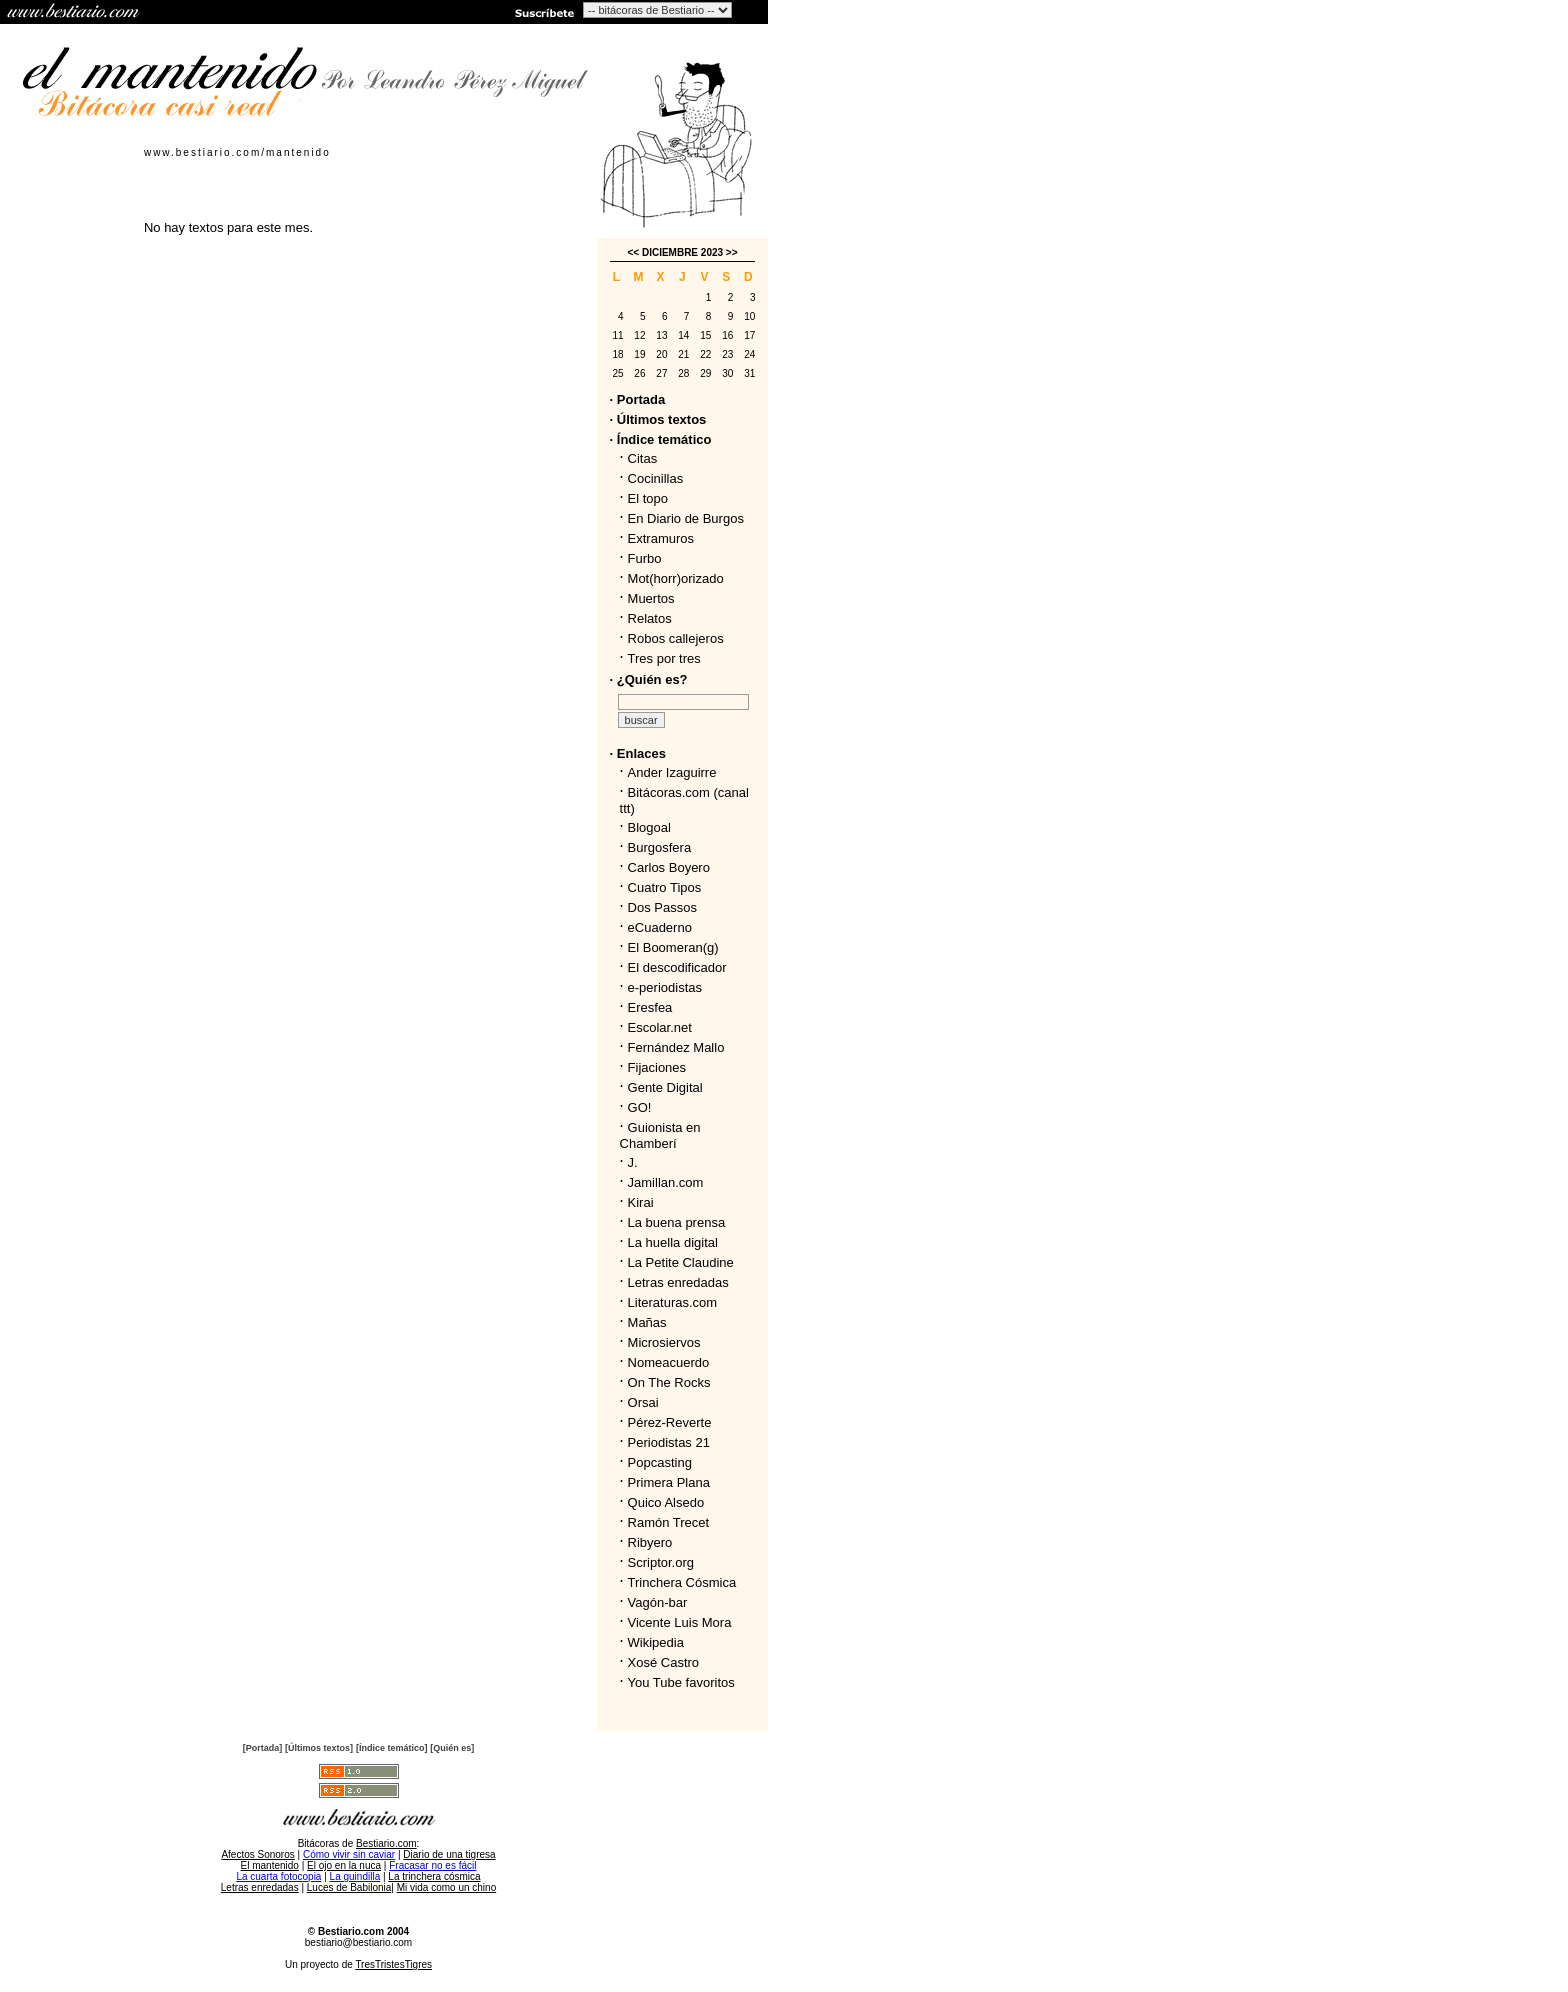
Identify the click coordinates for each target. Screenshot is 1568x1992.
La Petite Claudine (681, 1262)
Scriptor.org (661, 1562)
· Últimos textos (658, 419)
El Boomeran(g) (673, 947)
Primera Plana (669, 1482)
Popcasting (660, 1462)
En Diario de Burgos (686, 518)
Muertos (651, 598)
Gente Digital (665, 1087)
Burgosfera (663, 847)
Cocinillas (656, 478)
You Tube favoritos (681, 1682)
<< (633, 252)
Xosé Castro (664, 1662)
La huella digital (673, 1242)
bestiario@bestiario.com (358, 1942)
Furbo (645, 558)
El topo (648, 498)
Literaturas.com (673, 1302)
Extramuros (661, 538)
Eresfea (650, 1007)
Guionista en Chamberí (660, 1135)
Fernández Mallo (676, 1047)
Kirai (641, 1202)
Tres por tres (664, 658)
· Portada (638, 399)
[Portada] (263, 1748)
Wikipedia (656, 1642)
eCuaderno (660, 927)
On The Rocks (669, 1382)
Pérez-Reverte (670, 1422)
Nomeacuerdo (669, 1362)
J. (633, 1162)
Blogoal (649, 827)
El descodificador (677, 967)
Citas (643, 458)
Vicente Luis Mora (680, 1622)
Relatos (650, 618)
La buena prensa (677, 1222)
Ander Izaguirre (672, 772)
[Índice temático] (392, 1748)
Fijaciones (657, 1067)
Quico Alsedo (666, 1502)
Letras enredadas (678, 1282)
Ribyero (650, 1542)
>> (732, 252)
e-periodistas (665, 987)
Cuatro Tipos (665, 887)
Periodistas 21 (669, 1442)
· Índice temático (661, 439)
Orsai (643, 1402)
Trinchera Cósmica (682, 1582)
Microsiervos (664, 1342)
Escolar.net (660, 1027)
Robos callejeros (676, 638)
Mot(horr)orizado (676, 578)
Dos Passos (662, 907)
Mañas (647, 1322)
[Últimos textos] (319, 1748)
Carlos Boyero (669, 867)
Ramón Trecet (669, 1522)
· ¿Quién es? (649, 679)
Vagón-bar (658, 1602)
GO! (640, 1107)
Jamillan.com (666, 1182)
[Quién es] (452, 1748)
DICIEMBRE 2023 (682, 252)
